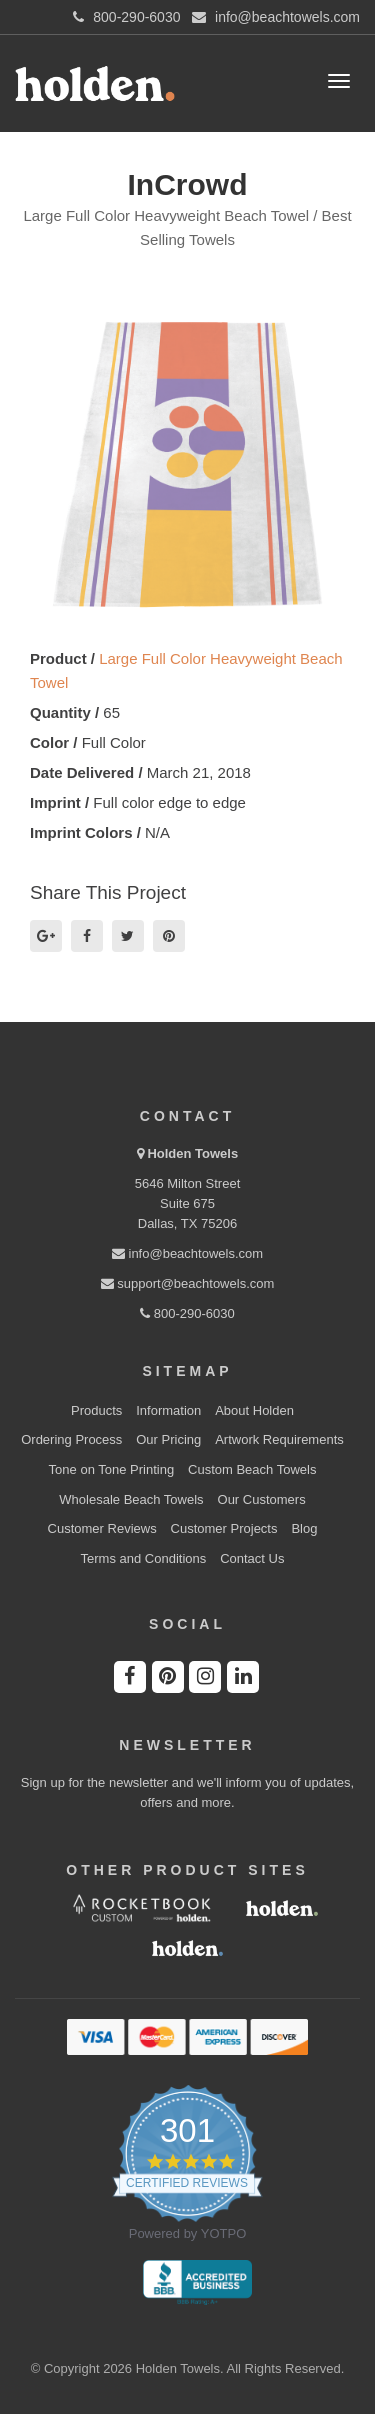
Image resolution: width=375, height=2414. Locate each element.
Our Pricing (168, 1439)
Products (96, 1410)
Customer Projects (224, 1528)
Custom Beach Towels (252, 1469)
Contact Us (252, 1558)
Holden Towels (192, 1153)
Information (168, 1410)
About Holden (254, 1410)
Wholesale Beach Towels (131, 1499)
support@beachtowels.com (188, 1283)
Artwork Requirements (279, 1439)
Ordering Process (71, 1439)
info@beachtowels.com (187, 1253)
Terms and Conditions (144, 1558)
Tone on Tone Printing (112, 1469)
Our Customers (262, 1499)
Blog (304, 1528)
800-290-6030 (187, 1313)
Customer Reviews (102, 1528)
